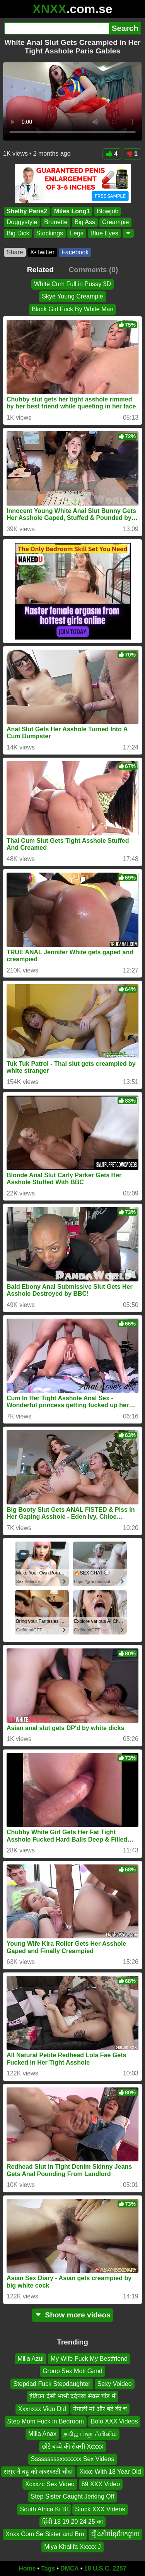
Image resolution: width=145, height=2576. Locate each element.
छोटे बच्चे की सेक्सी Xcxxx (72, 2446)
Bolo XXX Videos (114, 2421)
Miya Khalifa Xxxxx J (72, 2546)
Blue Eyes (104, 233)
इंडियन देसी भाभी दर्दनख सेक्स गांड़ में (72, 2396)
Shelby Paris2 (27, 211)
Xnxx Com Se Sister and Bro (44, 2534)
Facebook (75, 252)
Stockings (49, 233)
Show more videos (72, 2315)
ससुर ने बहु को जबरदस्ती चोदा (38, 2471)
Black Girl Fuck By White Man (73, 309)
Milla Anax (42, 2433)
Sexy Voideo (114, 2383)
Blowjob (107, 211)
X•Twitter (42, 252)
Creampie (115, 222)
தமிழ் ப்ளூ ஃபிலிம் (90, 2433)
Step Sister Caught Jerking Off (72, 2496)
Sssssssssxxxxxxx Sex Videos (72, 2459)
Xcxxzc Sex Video (50, 2484)
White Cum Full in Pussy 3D (72, 284)
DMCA (69, 2568)
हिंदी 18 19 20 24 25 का (72, 2521)
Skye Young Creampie (72, 296)
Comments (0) (93, 270)
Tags (48, 2568)
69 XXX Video (101, 2484)
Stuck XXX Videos (100, 2509)
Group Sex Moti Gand (72, 2371)
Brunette (55, 222)
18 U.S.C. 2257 (105, 2568)
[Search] (56, 28)
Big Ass (85, 222)
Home (27, 2568)
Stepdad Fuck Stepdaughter (51, 2383)
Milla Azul (30, 2358)
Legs (77, 233)
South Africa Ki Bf (44, 2509)
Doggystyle (22, 222)
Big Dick (18, 233)
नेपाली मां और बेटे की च (100, 2409)
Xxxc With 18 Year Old (110, 2471)
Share (15, 252)
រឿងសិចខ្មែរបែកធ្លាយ (115, 2534)
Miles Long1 (72, 211)
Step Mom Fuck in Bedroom (45, 2421)
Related (40, 270)
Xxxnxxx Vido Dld (42, 2409)
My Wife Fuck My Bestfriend (89, 2358)
